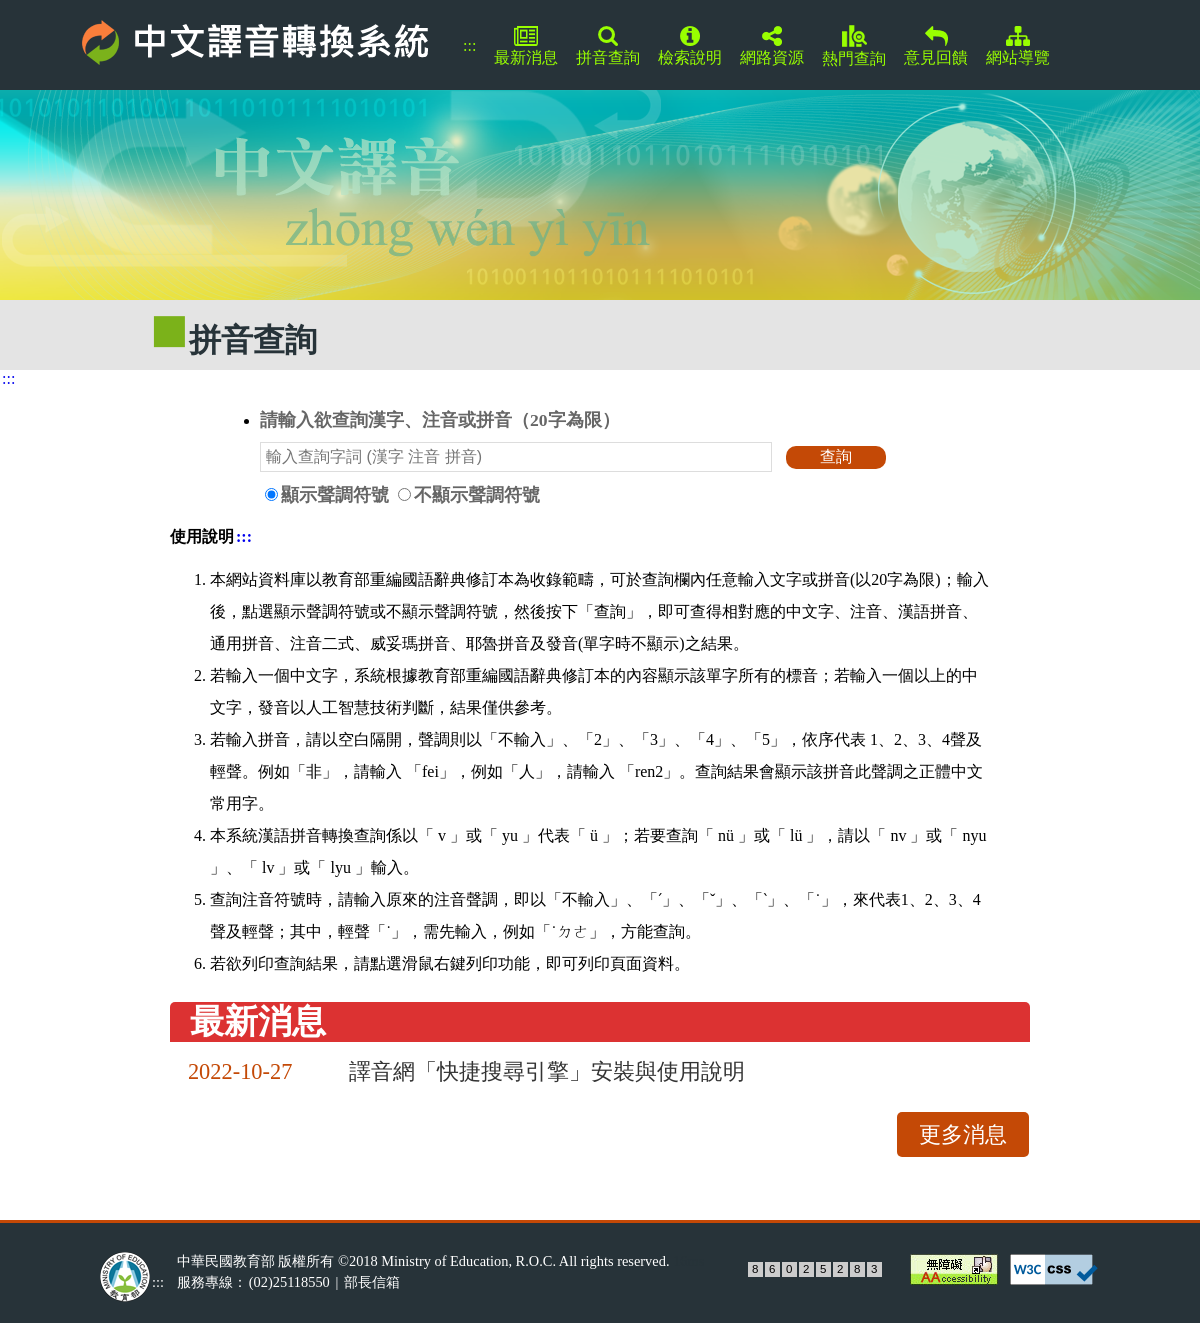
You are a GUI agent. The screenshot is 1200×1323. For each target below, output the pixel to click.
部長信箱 (372, 1282)
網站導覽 (1018, 46)
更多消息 (963, 1134)
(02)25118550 (289, 1282)
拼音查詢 (608, 46)
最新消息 (526, 46)
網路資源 (772, 46)
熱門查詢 (854, 46)
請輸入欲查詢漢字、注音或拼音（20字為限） (440, 420)
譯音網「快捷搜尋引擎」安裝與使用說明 (547, 1071)
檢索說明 (690, 46)
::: (469, 45)
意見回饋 (936, 46)
